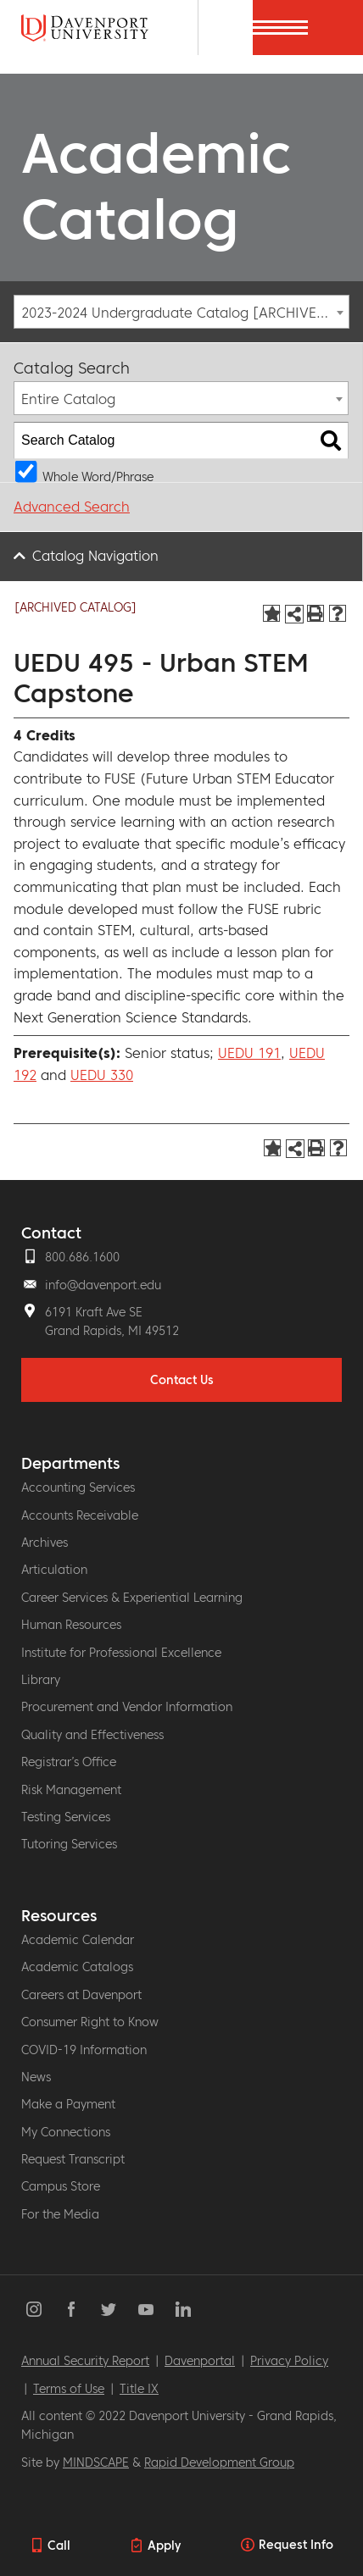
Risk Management (71, 1790)
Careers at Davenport (81, 1995)
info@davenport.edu (103, 1285)
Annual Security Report (85, 2360)
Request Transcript (73, 2159)
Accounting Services (78, 1487)
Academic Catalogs (77, 1967)
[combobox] (181, 312)
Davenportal (200, 2360)
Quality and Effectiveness (92, 1734)
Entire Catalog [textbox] (68, 399)
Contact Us (182, 1380)
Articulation (54, 1569)
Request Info (296, 2544)
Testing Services (65, 1817)
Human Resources (71, 1624)
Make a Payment (68, 2104)
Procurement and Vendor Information (126, 1707)
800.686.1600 (82, 1257)
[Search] (225, 27)
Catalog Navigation (95, 555)
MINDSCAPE (96, 2462)
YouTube (146, 2309)
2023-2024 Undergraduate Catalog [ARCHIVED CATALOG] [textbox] (185, 312)
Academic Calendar (77, 1939)
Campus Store (60, 2186)
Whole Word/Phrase (98, 475)
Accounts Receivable (79, 1515)
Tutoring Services (69, 1844)
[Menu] (335, 27)
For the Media (60, 2214)
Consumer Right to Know (90, 2022)
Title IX (139, 2388)
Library (40, 1679)
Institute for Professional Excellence (121, 1652)
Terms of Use (68, 2388)
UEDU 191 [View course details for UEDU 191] (249, 1052)
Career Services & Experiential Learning (132, 1597)
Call (58, 2545)
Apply (164, 2545)
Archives (44, 1542)
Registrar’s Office (68, 1762)
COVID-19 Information (84, 2050)
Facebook (71, 2309)
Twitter (108, 2309)
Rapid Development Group (219, 2462)
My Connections (65, 2132)
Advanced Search (72, 506)
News (36, 2077)
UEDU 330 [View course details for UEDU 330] (101, 1074)
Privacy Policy (289, 2360)
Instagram (34, 2309)
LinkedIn (183, 2309)
